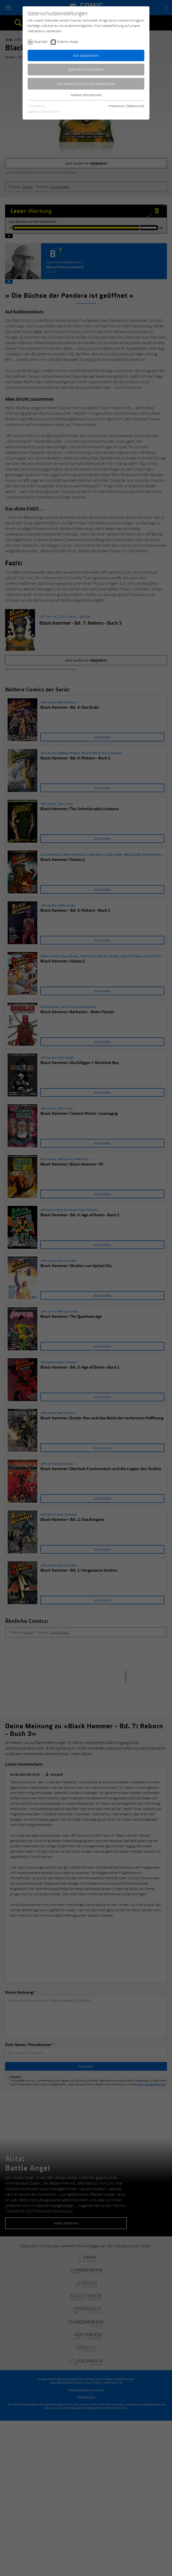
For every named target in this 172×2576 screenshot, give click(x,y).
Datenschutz (135, 106)
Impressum (117, 106)
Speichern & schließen (86, 69)
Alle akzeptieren (86, 55)
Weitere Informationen (86, 95)
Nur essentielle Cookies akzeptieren (86, 83)
